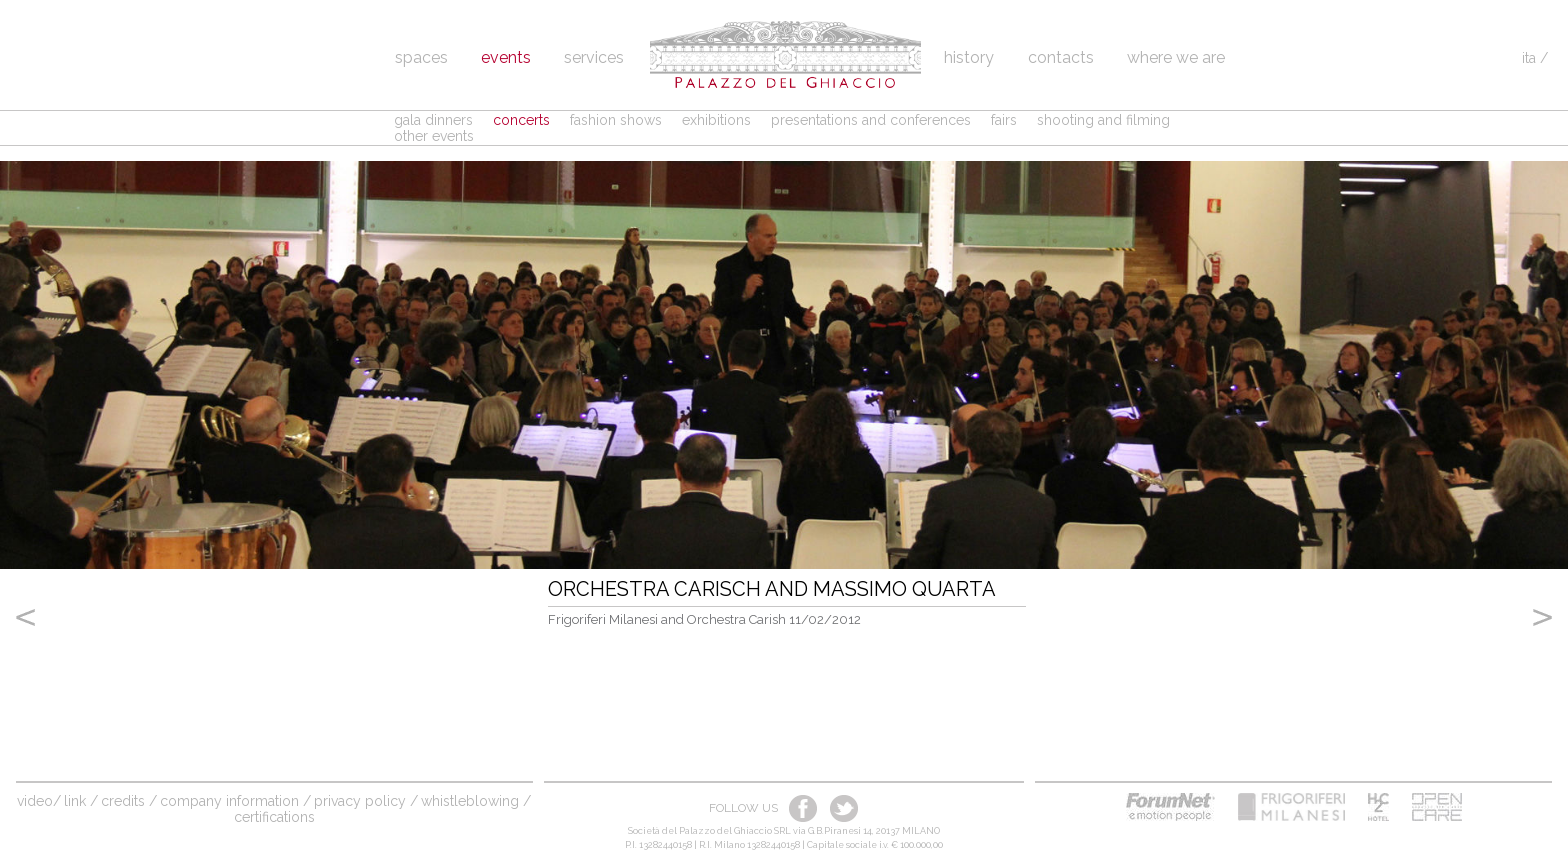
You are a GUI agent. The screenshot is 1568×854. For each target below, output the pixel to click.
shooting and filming (1103, 120)
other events (434, 136)
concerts (521, 120)
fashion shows (616, 120)
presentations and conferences (871, 120)
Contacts (1061, 57)
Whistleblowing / (476, 801)
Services (594, 57)
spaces (421, 57)
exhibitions (716, 120)
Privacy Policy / (366, 801)
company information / (235, 801)
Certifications (274, 817)
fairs (1004, 120)
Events (506, 57)
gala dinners (433, 120)
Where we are (1176, 57)
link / (81, 801)
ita (1529, 58)
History (971, 57)
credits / (129, 801)
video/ (39, 801)
